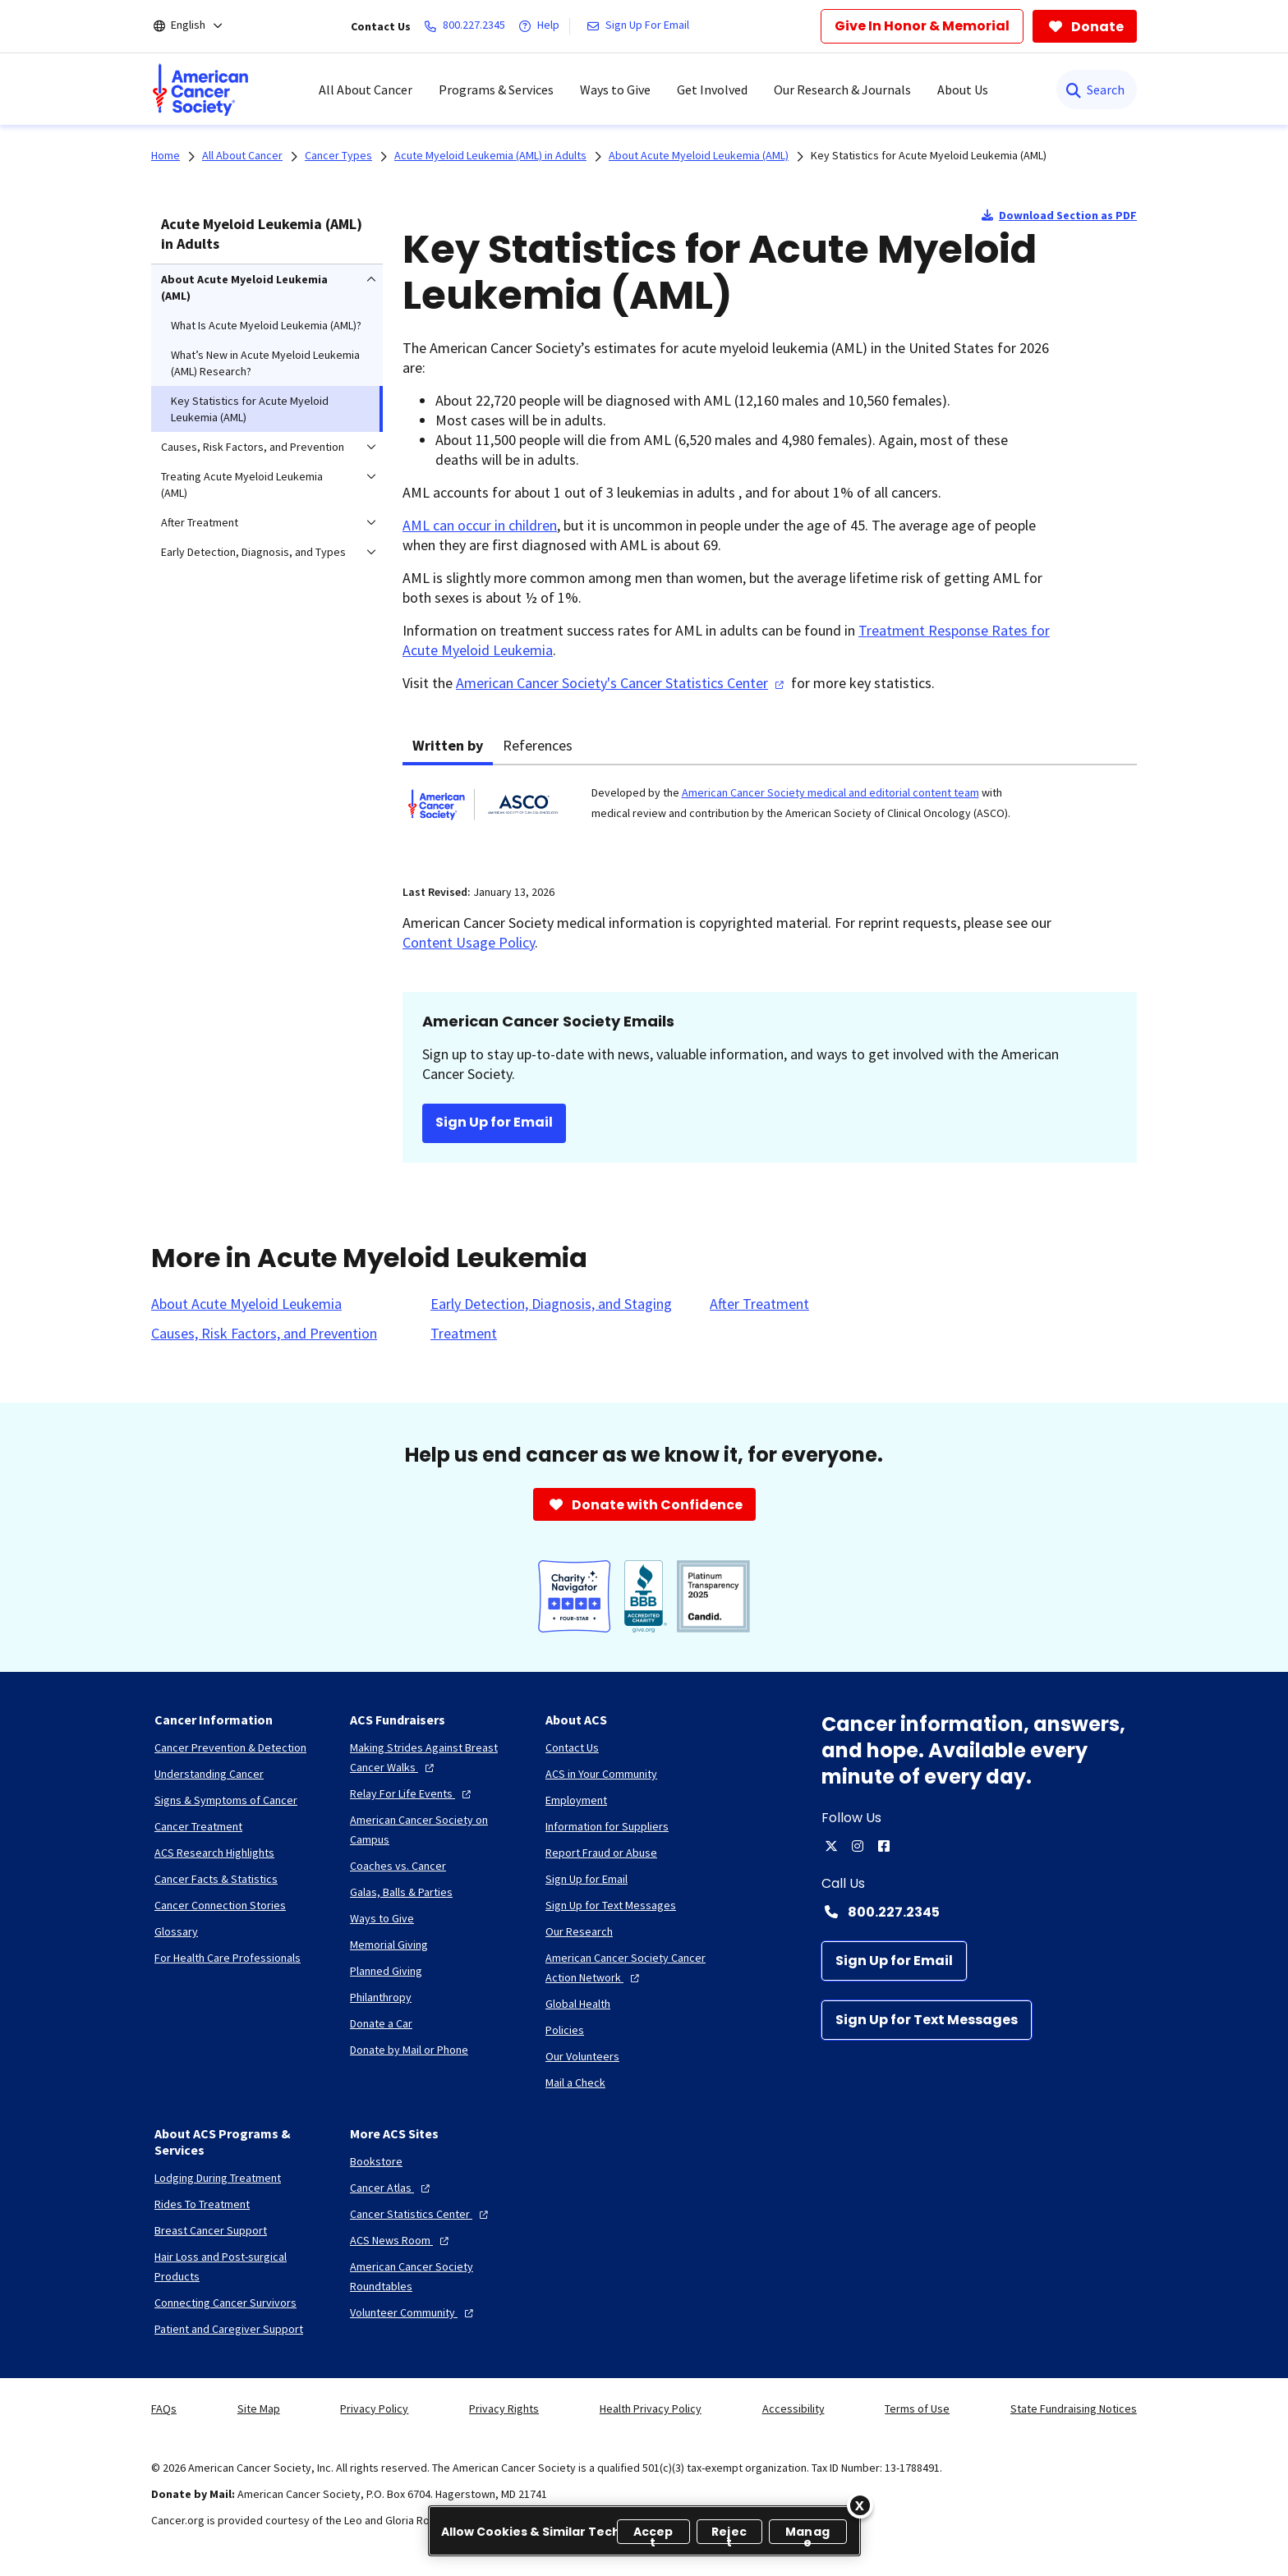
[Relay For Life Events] (412, 1793)
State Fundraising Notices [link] (1073, 2408)
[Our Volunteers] (582, 2056)
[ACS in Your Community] (601, 1774)
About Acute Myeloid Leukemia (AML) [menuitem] (244, 287)
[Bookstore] (376, 2161)
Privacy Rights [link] (504, 2408)
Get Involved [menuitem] (712, 89)
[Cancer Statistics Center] (421, 2214)
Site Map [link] (258, 2408)
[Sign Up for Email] (894, 1961)
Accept (653, 2533)
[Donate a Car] (381, 2023)
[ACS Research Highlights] (214, 1852)
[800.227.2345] (468, 26)
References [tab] (538, 745)
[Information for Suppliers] (607, 1826)
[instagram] (857, 1846)
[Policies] (564, 2030)
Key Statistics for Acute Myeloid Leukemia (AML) (928, 155)
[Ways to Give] (382, 1918)
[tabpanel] (769, 814)
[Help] (542, 26)
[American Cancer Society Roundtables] (434, 2276)
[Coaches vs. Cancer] (398, 1866)
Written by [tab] (447, 745)
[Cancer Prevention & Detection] (230, 1747)
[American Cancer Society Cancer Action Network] (630, 1967)
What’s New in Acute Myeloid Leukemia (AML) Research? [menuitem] (265, 363)
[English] (199, 26)
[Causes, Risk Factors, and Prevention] (264, 1333)
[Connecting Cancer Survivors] (225, 2302)
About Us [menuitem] (962, 89)
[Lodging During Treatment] (217, 2178)
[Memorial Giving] (389, 1944)
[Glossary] (176, 1931)
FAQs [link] (164, 2408)
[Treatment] (463, 1333)
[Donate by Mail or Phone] (409, 2049)
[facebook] (884, 1846)
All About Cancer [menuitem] (365, 89)
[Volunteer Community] (413, 2312)
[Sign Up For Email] (641, 26)
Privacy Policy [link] (374, 2408)
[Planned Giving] (386, 1971)
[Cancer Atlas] (392, 2187)
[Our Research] (579, 1931)
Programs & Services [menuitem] (496, 89)
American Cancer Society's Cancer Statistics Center (622, 682)
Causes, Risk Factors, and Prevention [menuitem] (252, 446)
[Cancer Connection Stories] (220, 1905)
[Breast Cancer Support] (210, 2230)
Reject (729, 2533)
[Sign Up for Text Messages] (926, 2020)
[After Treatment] (759, 1304)
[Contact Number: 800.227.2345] (979, 1912)
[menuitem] (200, 89)
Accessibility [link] (793, 2408)
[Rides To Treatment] (202, 2204)
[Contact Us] (572, 1747)
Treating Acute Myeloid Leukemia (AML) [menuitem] (242, 484)
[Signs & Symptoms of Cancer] (225, 1800)
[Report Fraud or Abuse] (601, 1852)
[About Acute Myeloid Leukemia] (246, 1304)
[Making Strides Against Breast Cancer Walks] (434, 1757)
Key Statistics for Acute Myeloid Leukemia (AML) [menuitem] (250, 409)
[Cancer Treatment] (198, 1826)
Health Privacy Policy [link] (651, 2408)
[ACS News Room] (401, 2240)
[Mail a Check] (575, 2082)
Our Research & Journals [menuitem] (842, 89)
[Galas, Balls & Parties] (401, 1892)
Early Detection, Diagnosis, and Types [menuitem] (253, 551)
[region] (644, 2530)
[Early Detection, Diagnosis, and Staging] (551, 1304)
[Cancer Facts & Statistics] (216, 1879)
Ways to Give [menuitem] (615, 89)
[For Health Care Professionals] (227, 1958)
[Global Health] (577, 2004)
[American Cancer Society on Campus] (434, 1829)
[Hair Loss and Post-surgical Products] (239, 2266)
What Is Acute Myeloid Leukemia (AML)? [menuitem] (266, 325)
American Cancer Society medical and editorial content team (830, 792)
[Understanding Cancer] (209, 1774)
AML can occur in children (479, 525)
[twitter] (831, 1846)
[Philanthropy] (381, 1997)
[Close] (860, 2505)
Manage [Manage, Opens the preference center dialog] (807, 2533)
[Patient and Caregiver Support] (228, 2329)
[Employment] (576, 1800)
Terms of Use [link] (917, 2408)
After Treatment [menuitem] (199, 522)
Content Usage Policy (468, 942)
